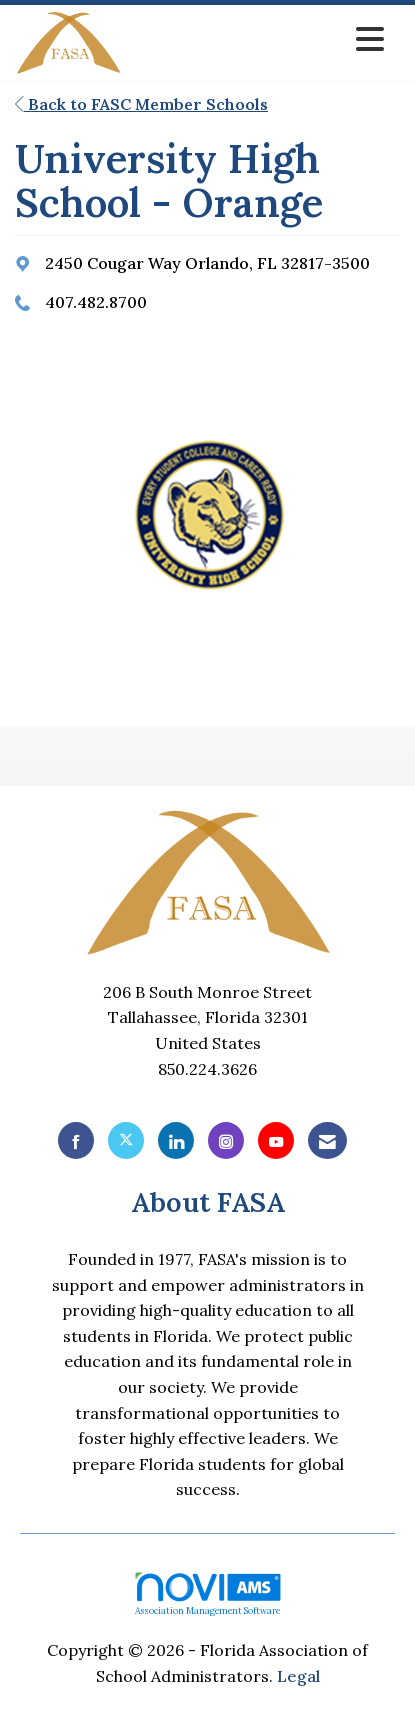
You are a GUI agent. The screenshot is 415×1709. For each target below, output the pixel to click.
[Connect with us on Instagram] (226, 1140)
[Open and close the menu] (258, 39)
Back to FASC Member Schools (141, 104)
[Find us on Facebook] (76, 1140)
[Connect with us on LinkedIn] (176, 1140)
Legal (298, 1676)
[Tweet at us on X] (126, 1140)
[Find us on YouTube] (276, 1140)
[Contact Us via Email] (327, 1140)
